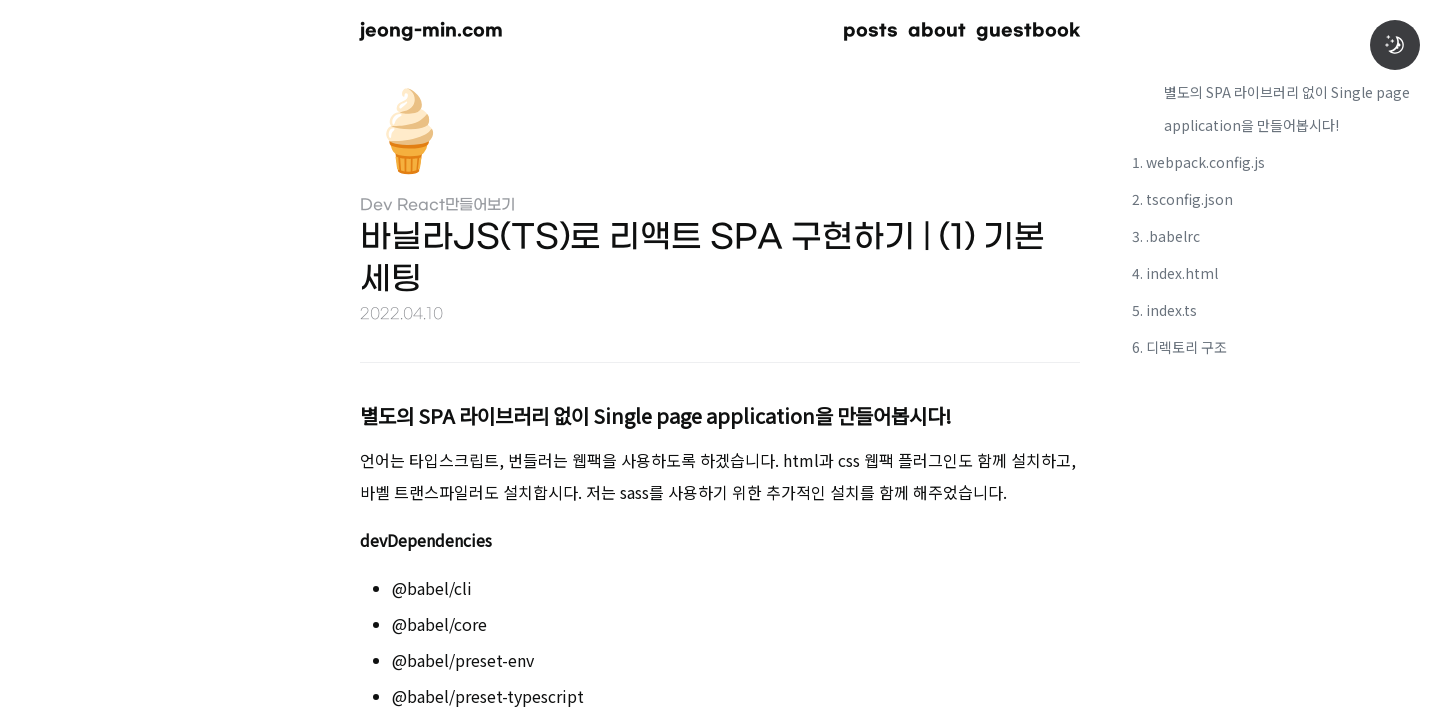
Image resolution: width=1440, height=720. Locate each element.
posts (870, 30)
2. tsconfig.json (1182, 199)
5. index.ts (1164, 310)
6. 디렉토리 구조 (1179, 347)
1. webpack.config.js (1198, 162)
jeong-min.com (431, 30)
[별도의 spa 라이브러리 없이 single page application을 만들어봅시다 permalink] (330, 413)
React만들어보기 (456, 205)
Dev (376, 205)
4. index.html (1175, 273)
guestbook (1028, 30)
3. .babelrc (1166, 236)
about (937, 30)
